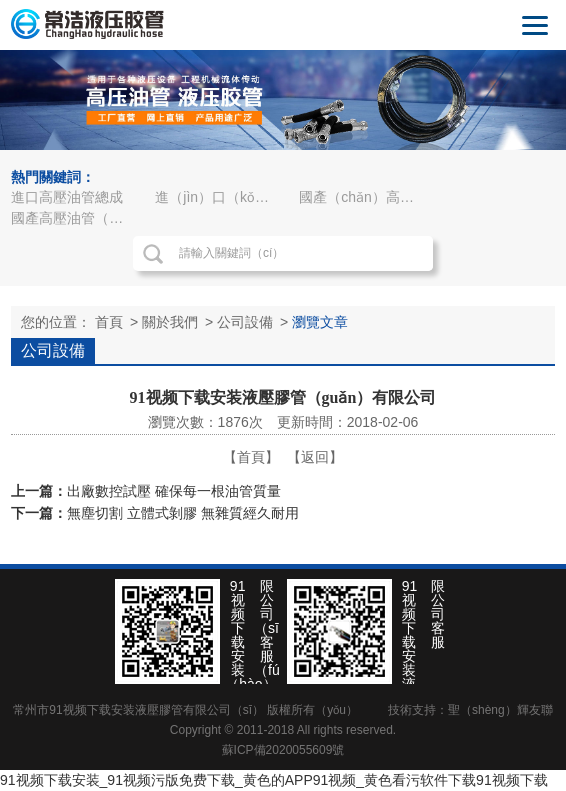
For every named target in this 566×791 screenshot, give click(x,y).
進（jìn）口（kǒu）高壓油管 (220, 197)
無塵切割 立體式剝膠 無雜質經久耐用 (183, 513)
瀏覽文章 (320, 322)
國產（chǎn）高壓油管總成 (364, 197)
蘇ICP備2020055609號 (283, 750)
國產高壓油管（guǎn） (76, 218)
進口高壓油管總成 (67, 197)
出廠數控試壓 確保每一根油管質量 (174, 491)
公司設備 (245, 322)
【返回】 (315, 457)
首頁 (109, 322)
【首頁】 (251, 457)
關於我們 (170, 322)
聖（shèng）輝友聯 (500, 710)
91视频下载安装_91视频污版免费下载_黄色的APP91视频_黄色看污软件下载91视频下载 (274, 780)
